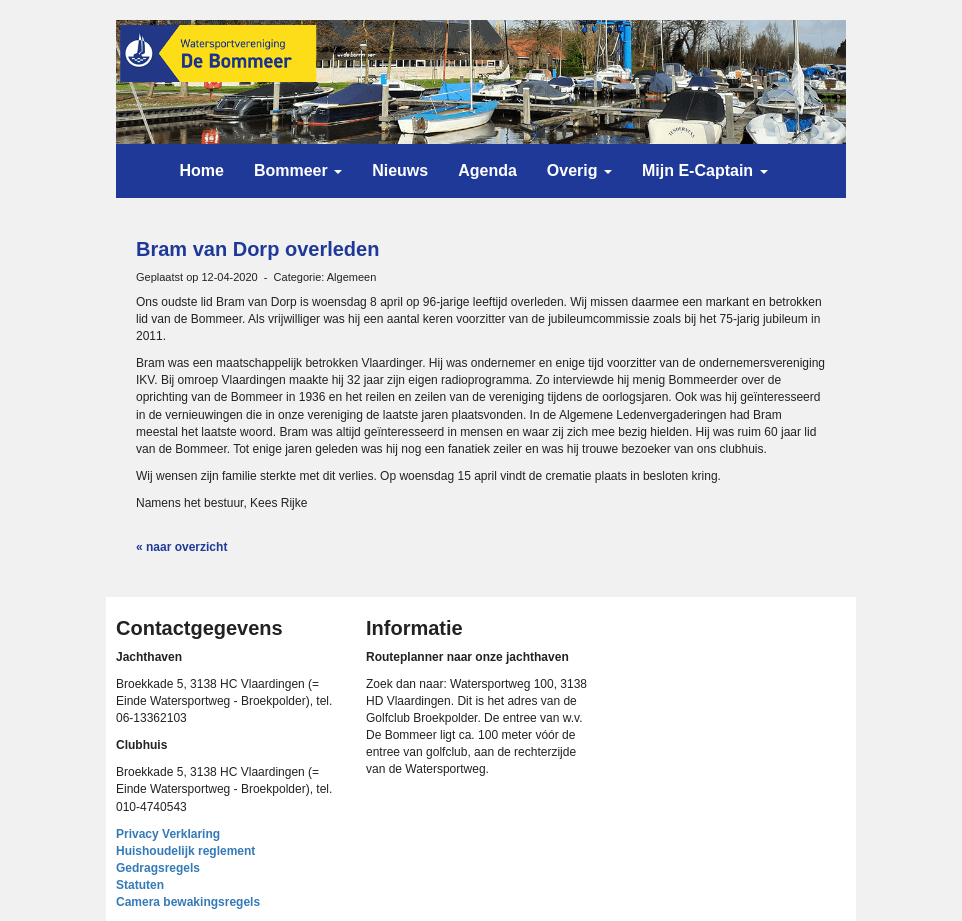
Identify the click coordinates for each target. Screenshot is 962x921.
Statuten (140, 885)
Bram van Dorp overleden (257, 249)
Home (201, 170)
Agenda (487, 170)
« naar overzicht (181, 547)
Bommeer (298, 170)
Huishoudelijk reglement (185, 851)
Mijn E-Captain (705, 170)
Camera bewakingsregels (188, 902)
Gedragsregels (158, 868)
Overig (579, 170)
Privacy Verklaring (168, 834)
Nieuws (400, 170)
